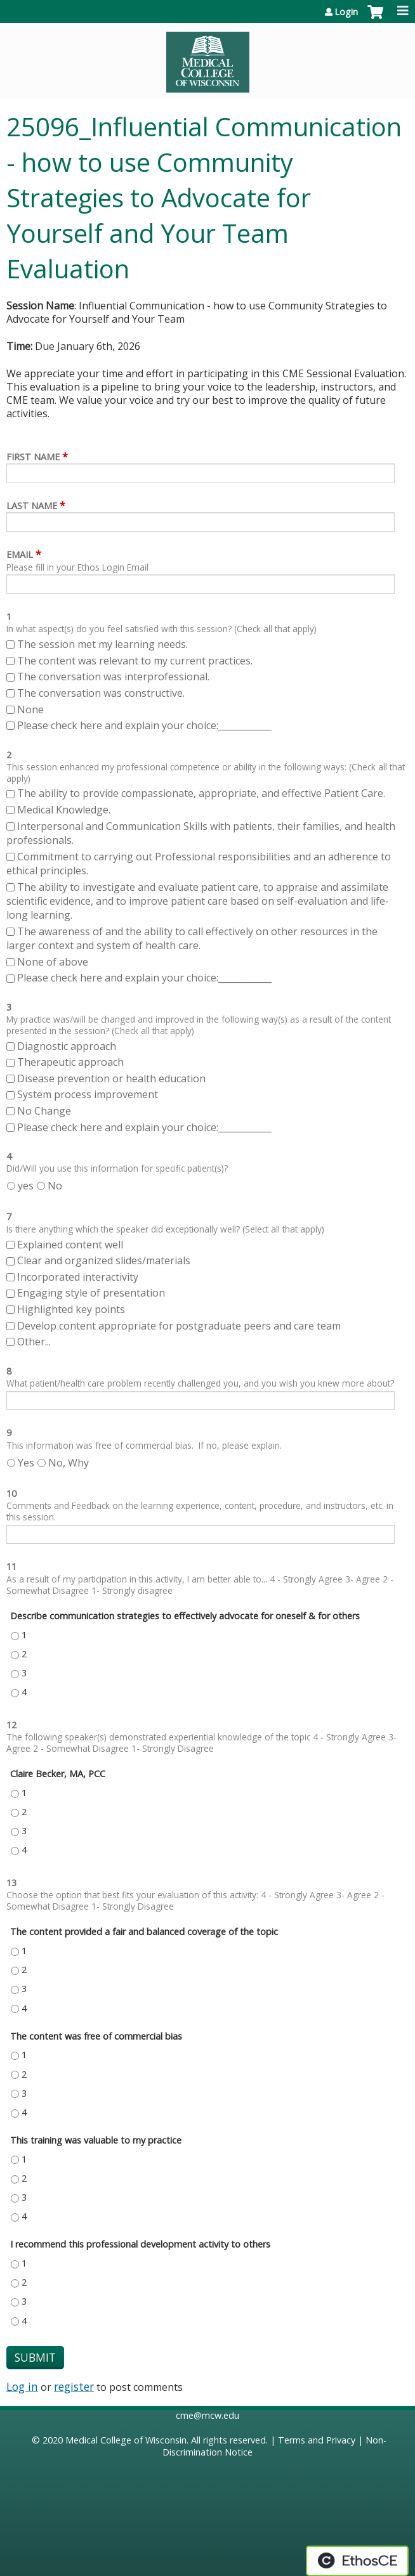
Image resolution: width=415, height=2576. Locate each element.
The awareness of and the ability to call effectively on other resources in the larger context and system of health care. (192, 938)
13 (11, 1883)
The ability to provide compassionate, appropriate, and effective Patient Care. (201, 793)
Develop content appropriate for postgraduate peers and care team (179, 1326)
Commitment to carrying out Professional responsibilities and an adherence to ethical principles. (198, 863)
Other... (34, 1342)
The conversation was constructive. (101, 693)
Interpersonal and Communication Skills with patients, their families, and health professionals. (200, 833)
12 (11, 1725)
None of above (52, 962)
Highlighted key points (71, 1309)
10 (11, 1493)
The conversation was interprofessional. (113, 676)
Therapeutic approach (71, 1062)
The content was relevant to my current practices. (135, 661)
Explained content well (70, 1245)
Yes (26, 1463)
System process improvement (87, 1094)
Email (19, 554)
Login (346, 12)
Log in (22, 2386)
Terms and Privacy (316, 2440)
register (74, 2386)
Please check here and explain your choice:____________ (144, 725)
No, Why (68, 1463)
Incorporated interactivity (77, 1277)
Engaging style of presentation (91, 1293)
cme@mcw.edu (207, 2415)
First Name (33, 457)
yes (26, 1186)
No (55, 1186)
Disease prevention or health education (112, 1078)
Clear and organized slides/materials (103, 1260)
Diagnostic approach (68, 1046)
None (30, 709)
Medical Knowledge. (63, 810)
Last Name (31, 506)
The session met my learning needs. (102, 644)
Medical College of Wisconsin (126, 2440)
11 (11, 1566)
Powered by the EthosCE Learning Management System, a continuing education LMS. (357, 2561)
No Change (44, 1111)
